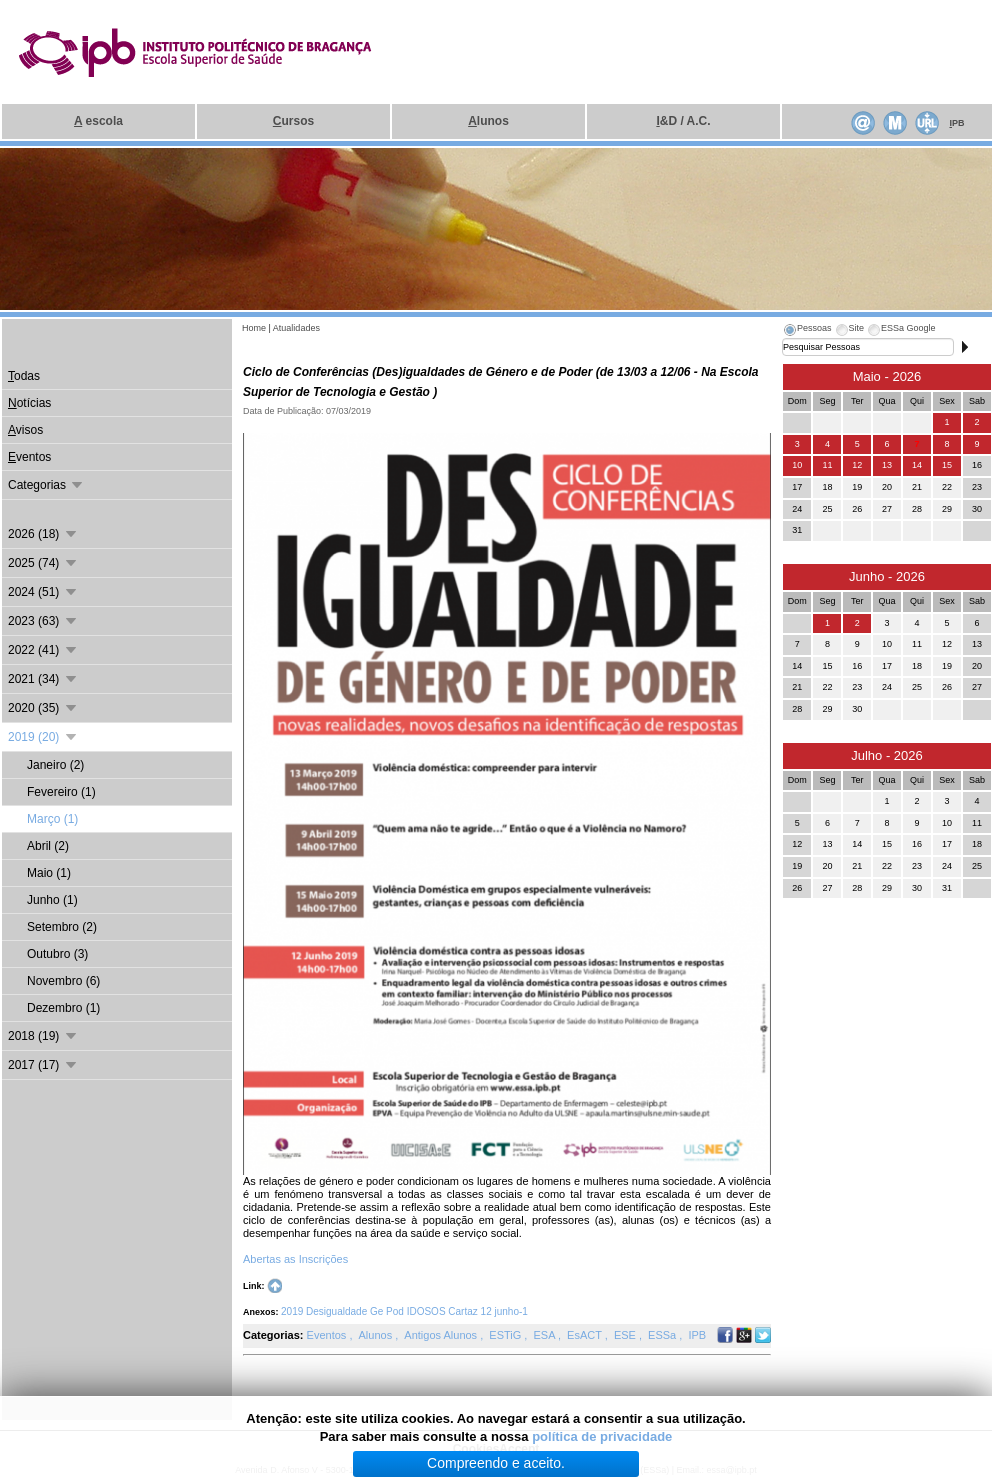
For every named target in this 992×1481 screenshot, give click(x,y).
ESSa (663, 1335)
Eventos (328, 1335)
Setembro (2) (62, 927)
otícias (29, 403)
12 (857, 465)
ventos (29, 457)
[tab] (807, 331)
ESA (545, 1335)
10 (797, 465)
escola (98, 121)
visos (25, 430)
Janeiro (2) (55, 765)
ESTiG (506, 1335)
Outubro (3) (57, 954)
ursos (293, 121)
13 (887, 465)
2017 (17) (43, 1065)
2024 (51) (43, 592)
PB (956, 123)
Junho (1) (52, 900)
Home (254, 328)
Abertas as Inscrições (297, 1259)
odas (24, 376)
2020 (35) (43, 708)
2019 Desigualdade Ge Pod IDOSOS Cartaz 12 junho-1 (404, 1311)
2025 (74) (43, 563)
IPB (697, 1335)
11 (827, 465)
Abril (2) (48, 846)
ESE (626, 1335)
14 (917, 465)
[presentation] (807, 331)
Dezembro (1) (63, 1008)
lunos (488, 121)
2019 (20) (43, 737)
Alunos (377, 1335)
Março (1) (52, 819)
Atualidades (296, 328)
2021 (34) (43, 679)
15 (947, 465)
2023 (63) (43, 621)
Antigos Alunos (442, 1335)
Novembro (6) (63, 981)
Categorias (46, 485)
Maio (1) (49, 873)
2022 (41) (43, 650)
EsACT (586, 1335)
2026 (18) (43, 534)
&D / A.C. (683, 121)
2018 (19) (43, 1036)
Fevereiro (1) (61, 792)
